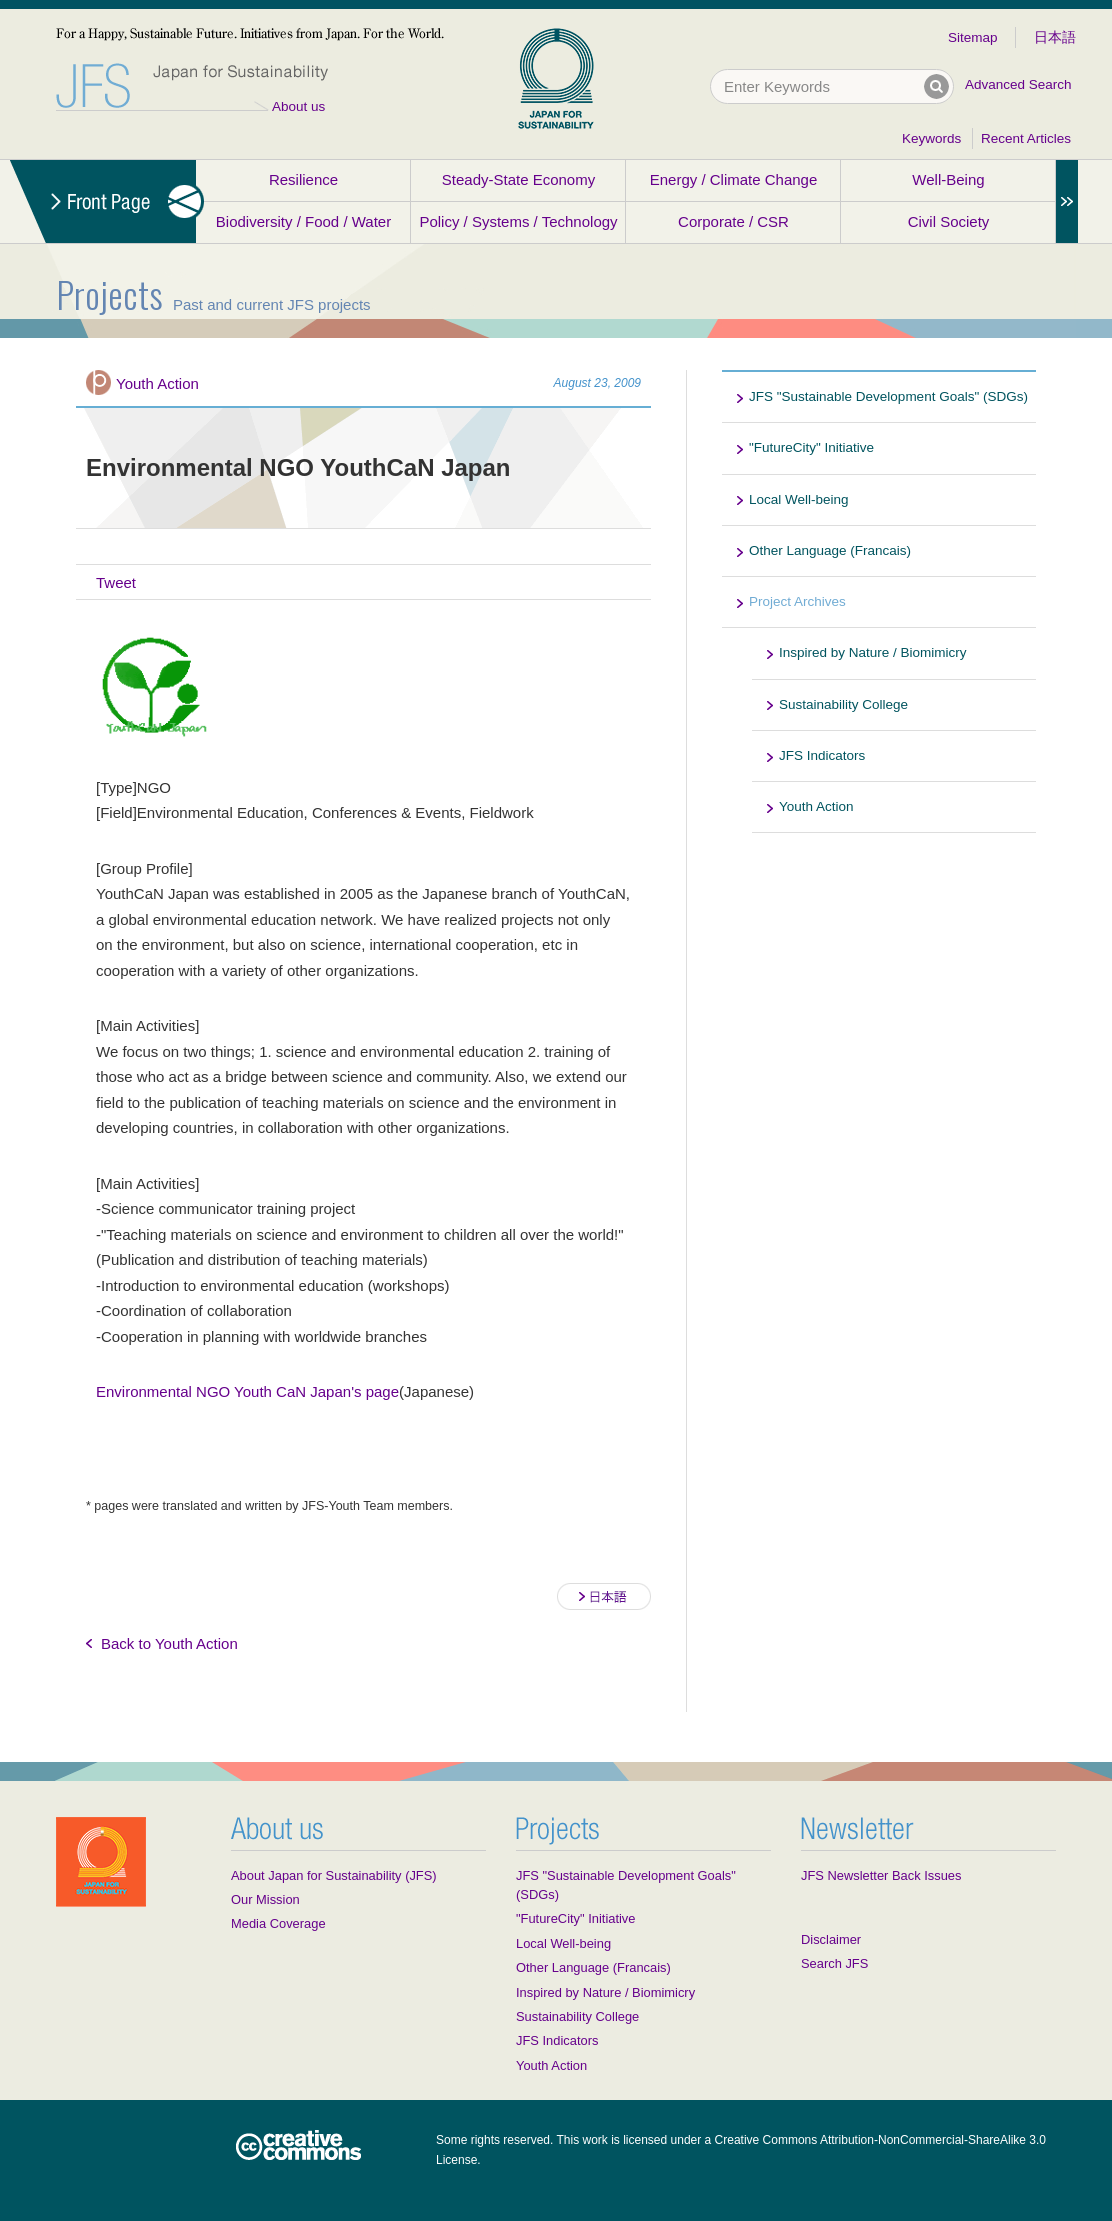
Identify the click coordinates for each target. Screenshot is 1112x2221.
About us (298, 106)
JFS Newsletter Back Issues (881, 1875)
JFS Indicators (822, 755)
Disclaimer (831, 1939)
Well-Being (948, 179)
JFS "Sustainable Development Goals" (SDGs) (888, 396)
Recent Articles (1026, 138)
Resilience (303, 179)
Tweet (116, 582)
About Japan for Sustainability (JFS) (334, 1875)
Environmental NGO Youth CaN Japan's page (247, 1391)
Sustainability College (843, 704)
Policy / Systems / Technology (518, 221)
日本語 (1055, 37)
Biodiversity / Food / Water (303, 221)
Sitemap (973, 37)
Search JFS (834, 1963)
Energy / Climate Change (734, 179)
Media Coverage (278, 1923)
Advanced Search (1018, 84)
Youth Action (157, 383)
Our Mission (265, 1899)
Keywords (931, 138)
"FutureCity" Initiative (811, 447)
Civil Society (949, 221)
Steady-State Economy (518, 179)
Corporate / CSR (733, 221)
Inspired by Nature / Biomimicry (873, 652)
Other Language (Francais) (830, 550)
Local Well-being (799, 499)
